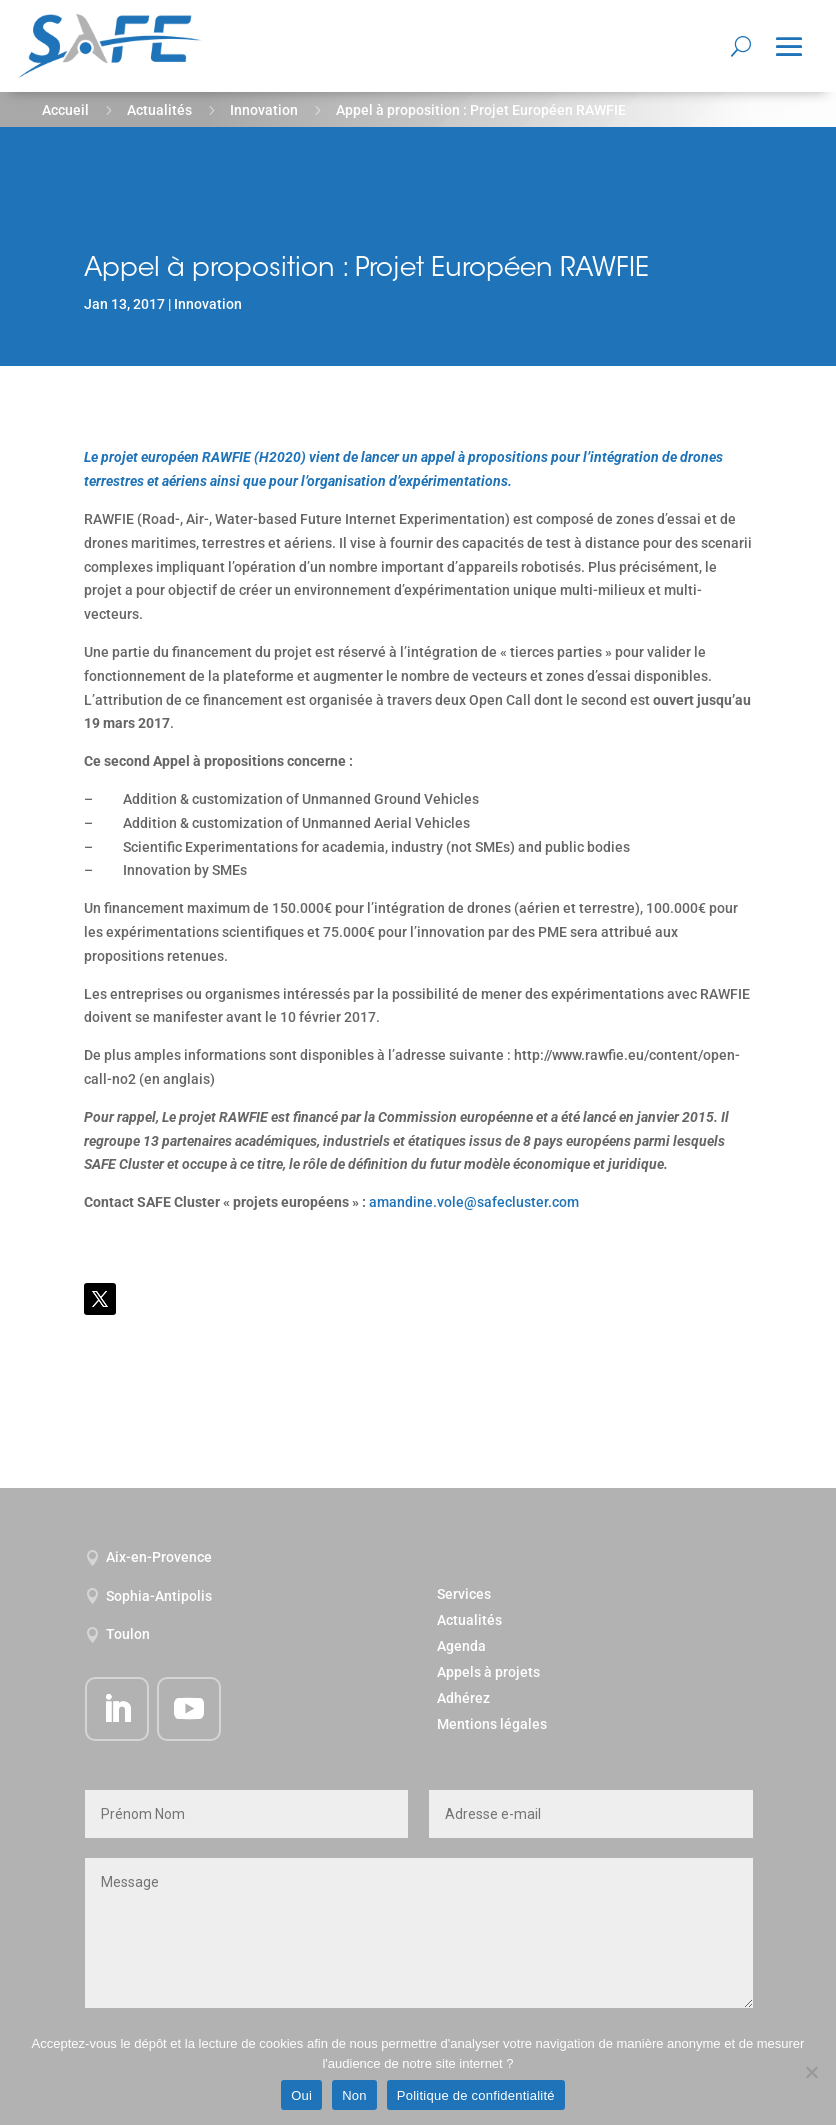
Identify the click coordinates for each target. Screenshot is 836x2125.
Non (354, 2095)
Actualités (159, 110)
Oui (301, 2095)
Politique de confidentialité (476, 2095)
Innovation (264, 110)
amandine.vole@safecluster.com (474, 1202)
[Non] (811, 2072)
